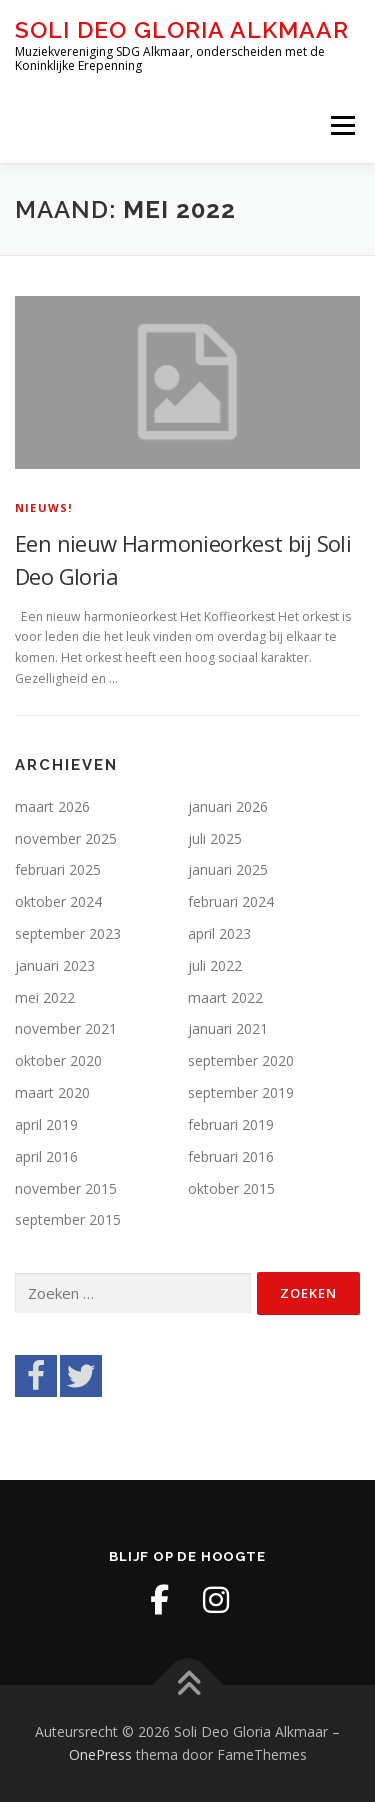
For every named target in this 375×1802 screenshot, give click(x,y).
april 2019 (46, 1124)
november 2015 (66, 1188)
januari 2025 (228, 869)
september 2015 (68, 1219)
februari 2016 (231, 1156)
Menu (341, 125)
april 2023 (219, 933)
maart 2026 (52, 806)
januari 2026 (228, 806)
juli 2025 (215, 838)
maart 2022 (225, 997)
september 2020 (241, 1060)
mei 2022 (45, 997)
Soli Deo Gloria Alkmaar (182, 29)
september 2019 (241, 1092)
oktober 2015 (231, 1188)
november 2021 (66, 1028)
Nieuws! (43, 507)
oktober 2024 (58, 901)
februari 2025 (58, 869)
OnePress (100, 1754)
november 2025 (66, 838)
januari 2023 (55, 965)
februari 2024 (231, 901)
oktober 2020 (58, 1060)
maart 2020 (52, 1092)
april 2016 (46, 1156)
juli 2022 (215, 965)
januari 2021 (228, 1028)
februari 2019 (231, 1124)
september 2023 (68, 933)
